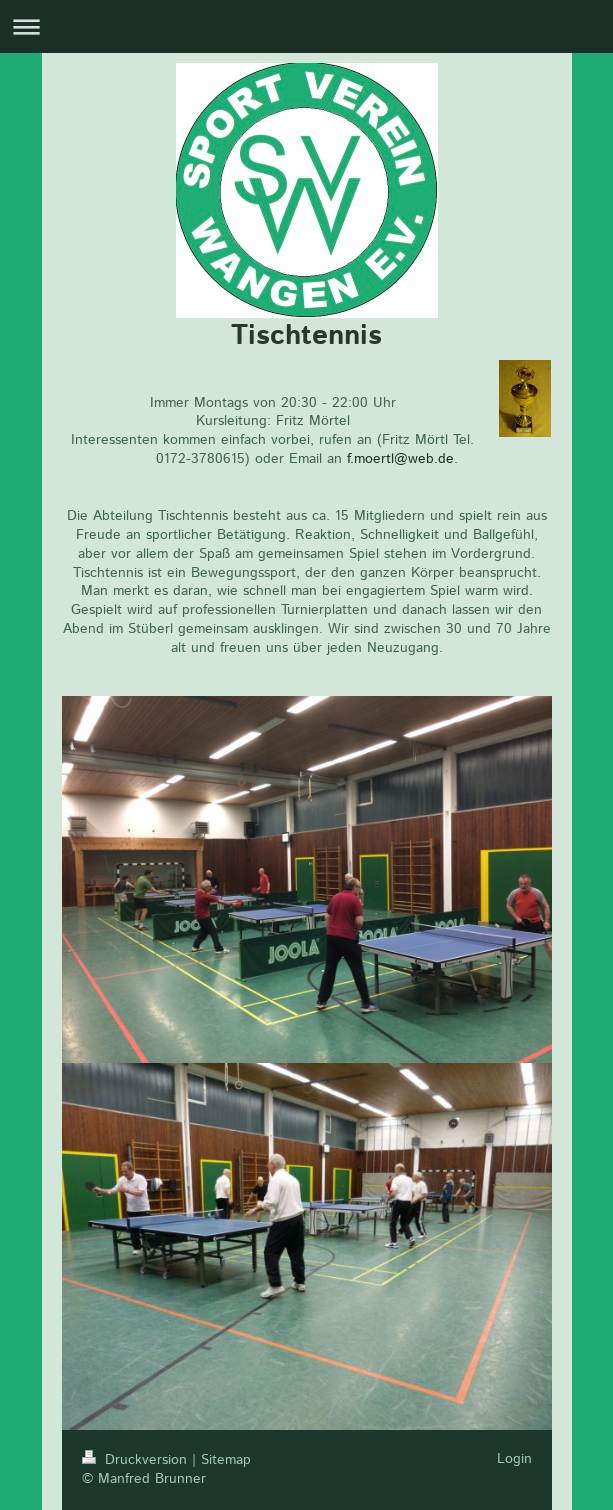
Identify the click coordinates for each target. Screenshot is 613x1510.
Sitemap (226, 1460)
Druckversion (137, 1460)
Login (514, 1459)
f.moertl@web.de (400, 459)
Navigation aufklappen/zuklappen (306, 26)
